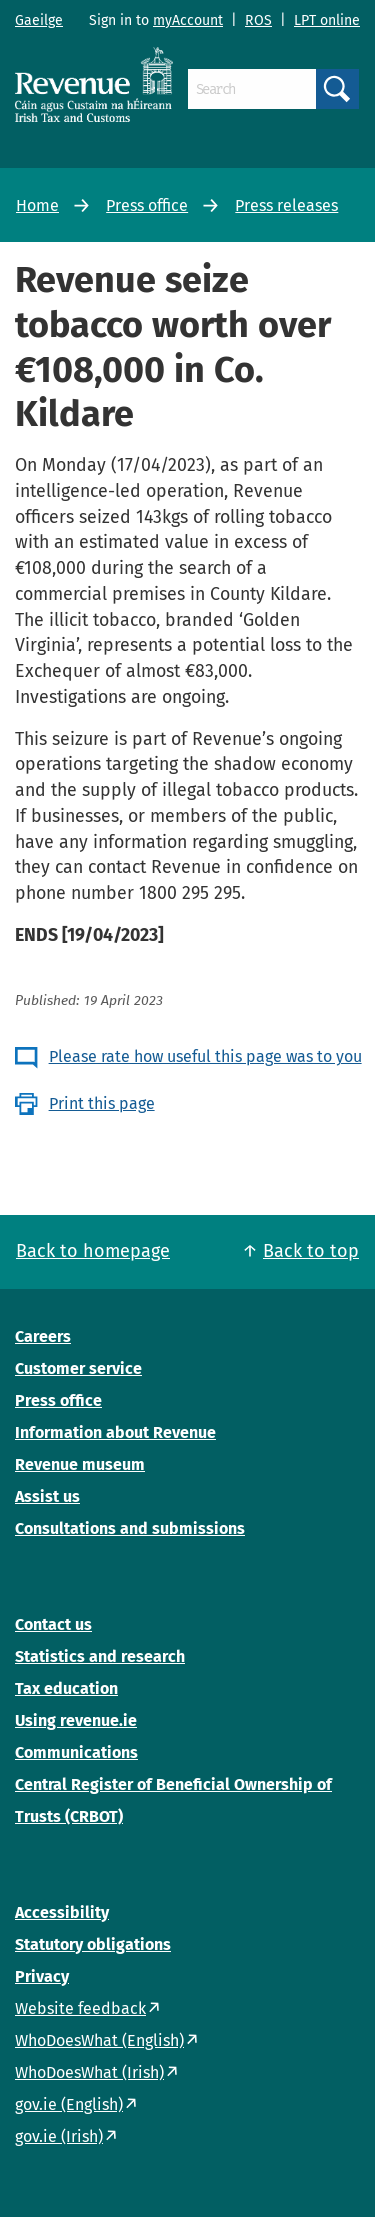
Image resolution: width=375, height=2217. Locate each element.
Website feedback (80, 2008)
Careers (43, 1336)
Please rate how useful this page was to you (205, 1056)
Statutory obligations (93, 1944)
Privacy (42, 1976)
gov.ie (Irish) (59, 2136)
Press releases (286, 205)
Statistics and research (100, 1656)
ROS (258, 20)
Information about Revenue (115, 1432)
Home (37, 205)
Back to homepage (93, 1251)
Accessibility (62, 1912)
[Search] (252, 89)
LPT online (327, 20)
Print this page (102, 1103)
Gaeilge (39, 20)
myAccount (188, 20)
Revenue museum (80, 1464)
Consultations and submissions (130, 1528)
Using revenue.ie (76, 1720)
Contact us (53, 1624)
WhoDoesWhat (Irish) (89, 2072)
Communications (76, 1752)
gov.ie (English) (69, 2104)
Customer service (78, 1368)
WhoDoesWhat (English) (99, 2040)
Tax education (66, 1688)
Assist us (47, 1496)
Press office (147, 205)
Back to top (311, 1251)
